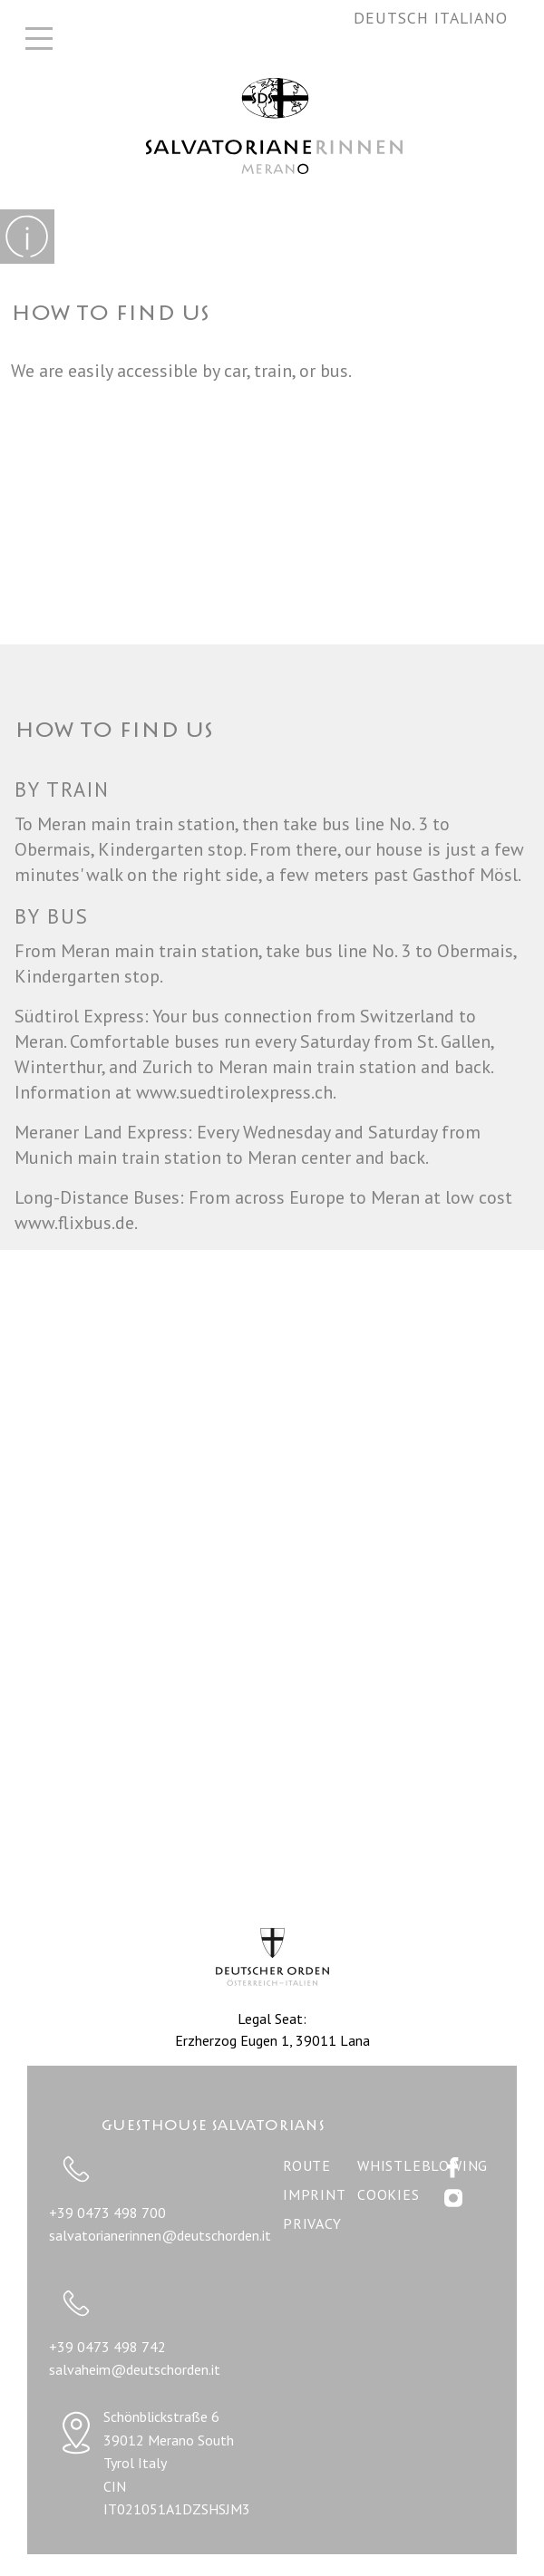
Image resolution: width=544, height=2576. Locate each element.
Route (307, 2165)
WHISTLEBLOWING (422, 2165)
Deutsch (394, 17)
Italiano (471, 17)
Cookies (388, 2194)
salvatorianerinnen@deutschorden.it (160, 2235)
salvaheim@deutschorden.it (134, 2369)
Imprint (314, 2194)
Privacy (312, 2223)
